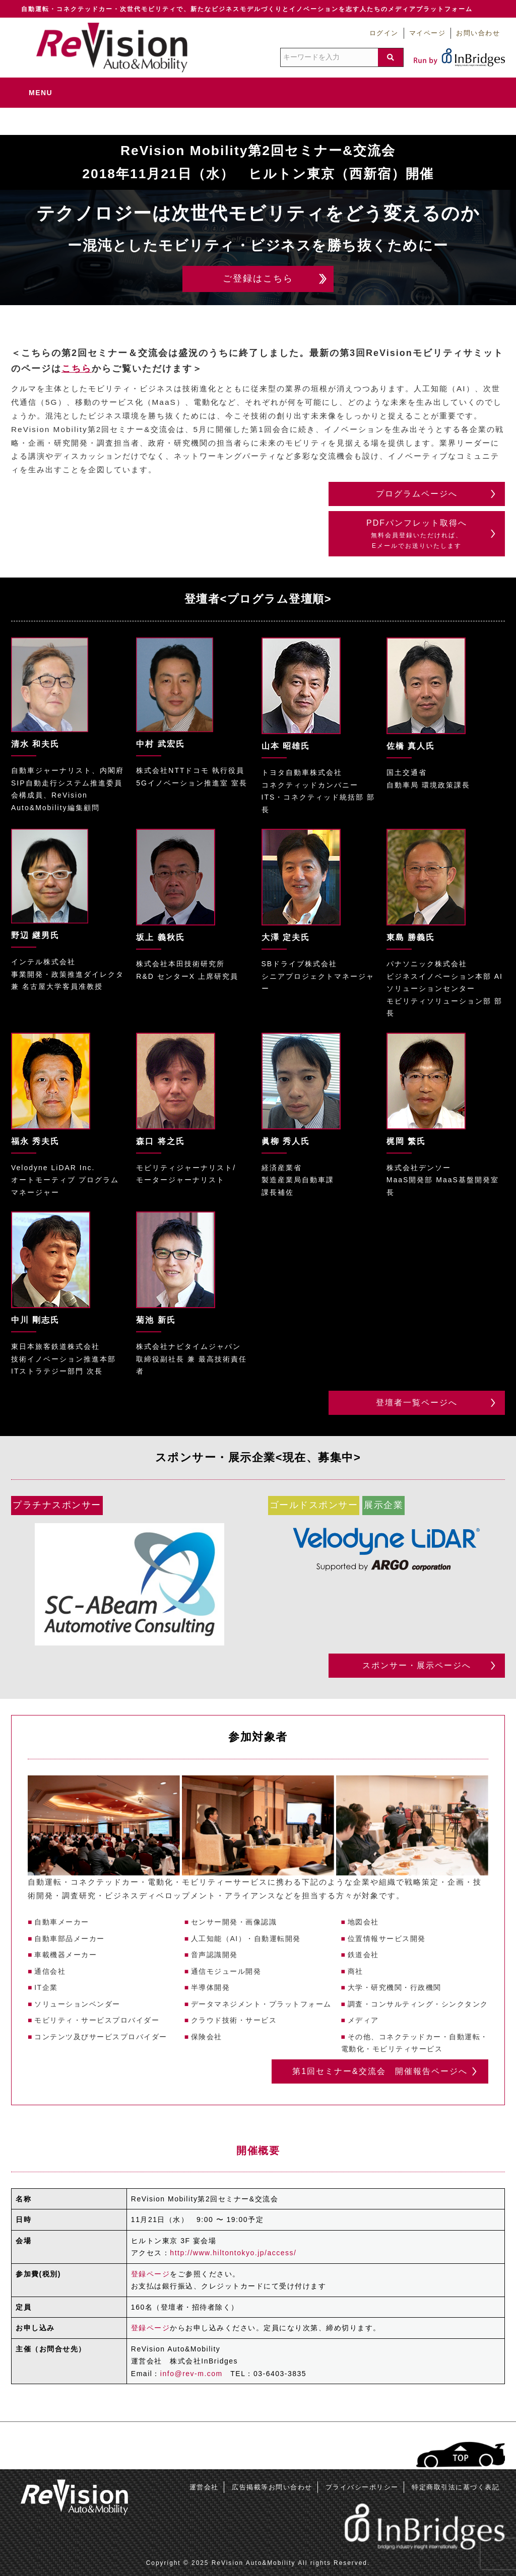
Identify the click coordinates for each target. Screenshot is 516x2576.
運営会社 (204, 2487)
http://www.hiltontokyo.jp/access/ (233, 2253)
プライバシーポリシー (362, 2487)
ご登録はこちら (258, 278)
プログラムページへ (417, 493)
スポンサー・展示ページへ (416, 1665)
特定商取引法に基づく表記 (455, 2487)
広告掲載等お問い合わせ (272, 2487)
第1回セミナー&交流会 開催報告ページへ (380, 2071)
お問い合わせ (478, 33)
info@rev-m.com (191, 2374)
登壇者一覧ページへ (417, 1402)
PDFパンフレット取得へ (417, 535)
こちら (76, 369)
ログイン (384, 33)
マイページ (427, 33)
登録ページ (150, 2274)
